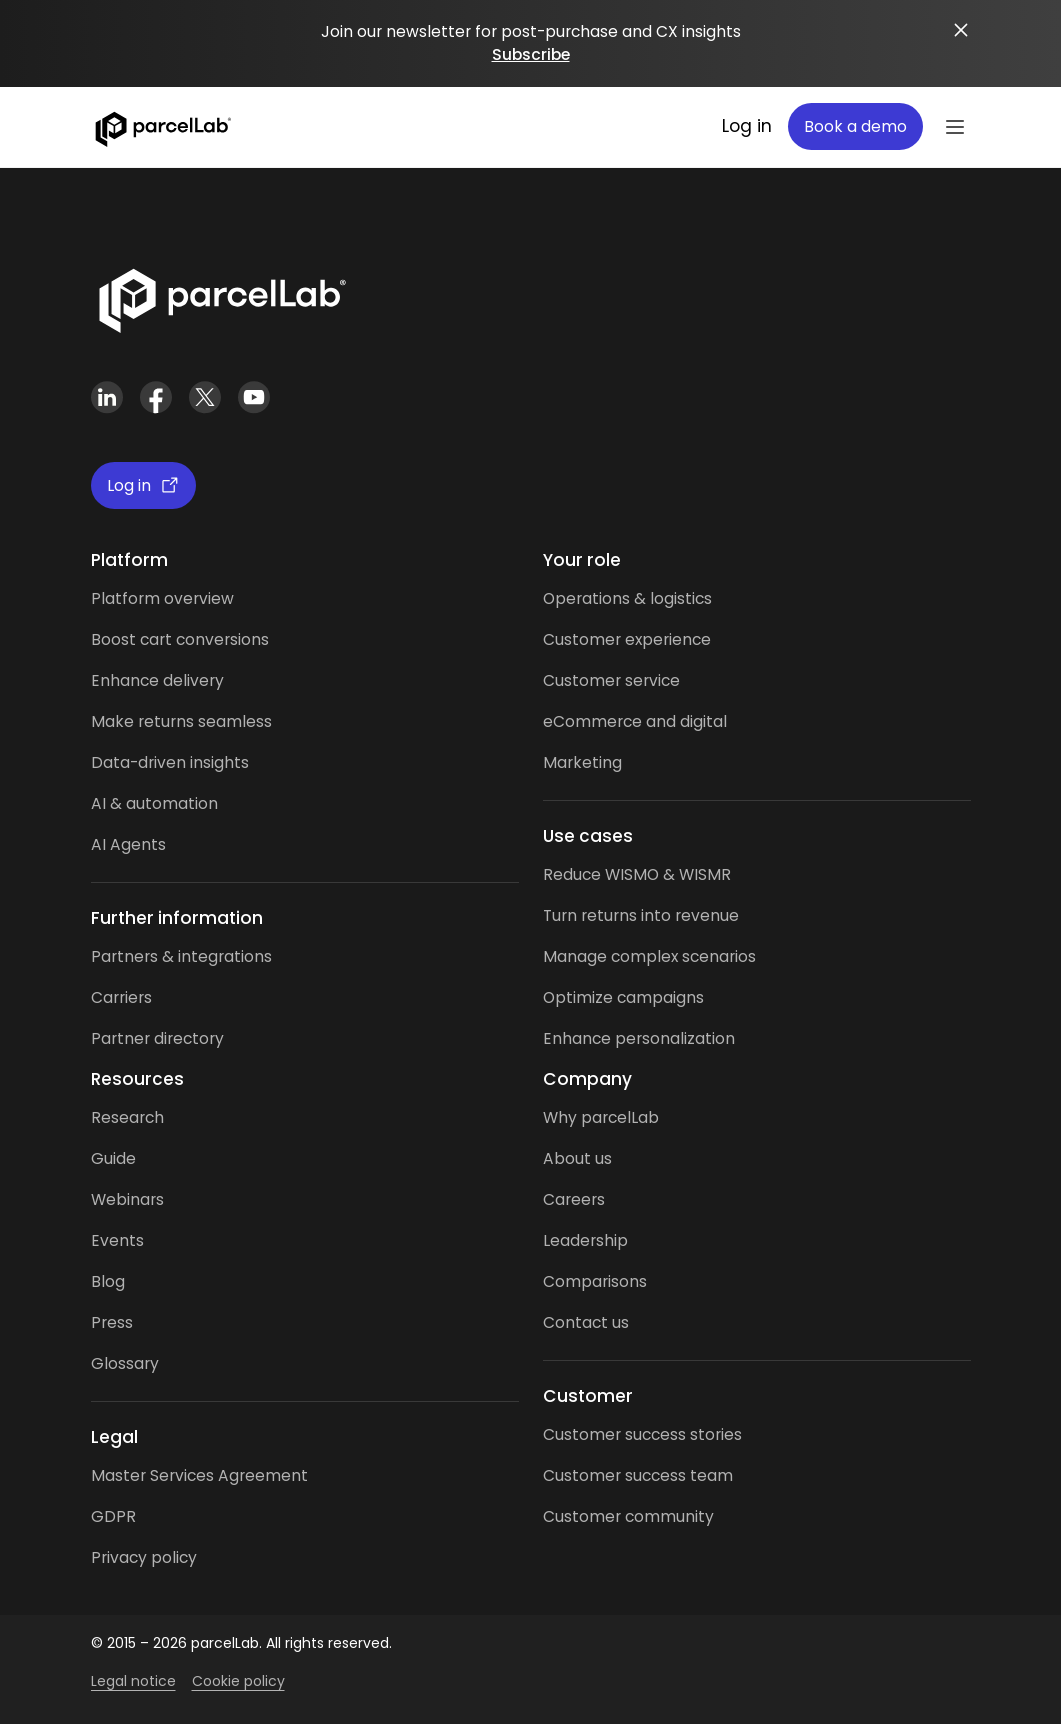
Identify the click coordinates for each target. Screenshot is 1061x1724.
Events (117, 1240)
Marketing (582, 762)
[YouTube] (254, 397)
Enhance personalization (639, 1038)
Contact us (586, 1322)
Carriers (121, 997)
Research (127, 1117)
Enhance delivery (157, 680)
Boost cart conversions (180, 639)
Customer (584, 680)
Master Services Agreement (199, 1475)
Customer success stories (642, 1434)
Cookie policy (238, 1681)
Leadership (585, 1240)
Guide (113, 1158)
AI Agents (128, 844)
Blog (108, 1281)
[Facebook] (156, 397)
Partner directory (157, 1038)
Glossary (125, 1363)
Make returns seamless (181, 721)
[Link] (221, 297)
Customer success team (638, 1475)
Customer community (628, 1516)
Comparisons (595, 1281)
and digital (684, 721)
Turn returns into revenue (641, 915)
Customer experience (627, 639)
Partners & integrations (181, 956)
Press (112, 1322)
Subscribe (531, 54)
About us (577, 1158)
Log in (747, 126)
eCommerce (592, 721)
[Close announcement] (961, 30)
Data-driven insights (170, 762)
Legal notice (133, 1681)
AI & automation (154, 803)
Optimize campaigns (623, 997)
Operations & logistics (627, 598)
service (652, 680)
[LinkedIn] (107, 397)
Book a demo (855, 126)
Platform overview (162, 598)
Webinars (127, 1199)
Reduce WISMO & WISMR (637, 874)
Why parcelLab (601, 1117)
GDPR (113, 1516)
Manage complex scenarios (649, 956)
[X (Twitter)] (205, 397)
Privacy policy (144, 1557)
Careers (574, 1199)
